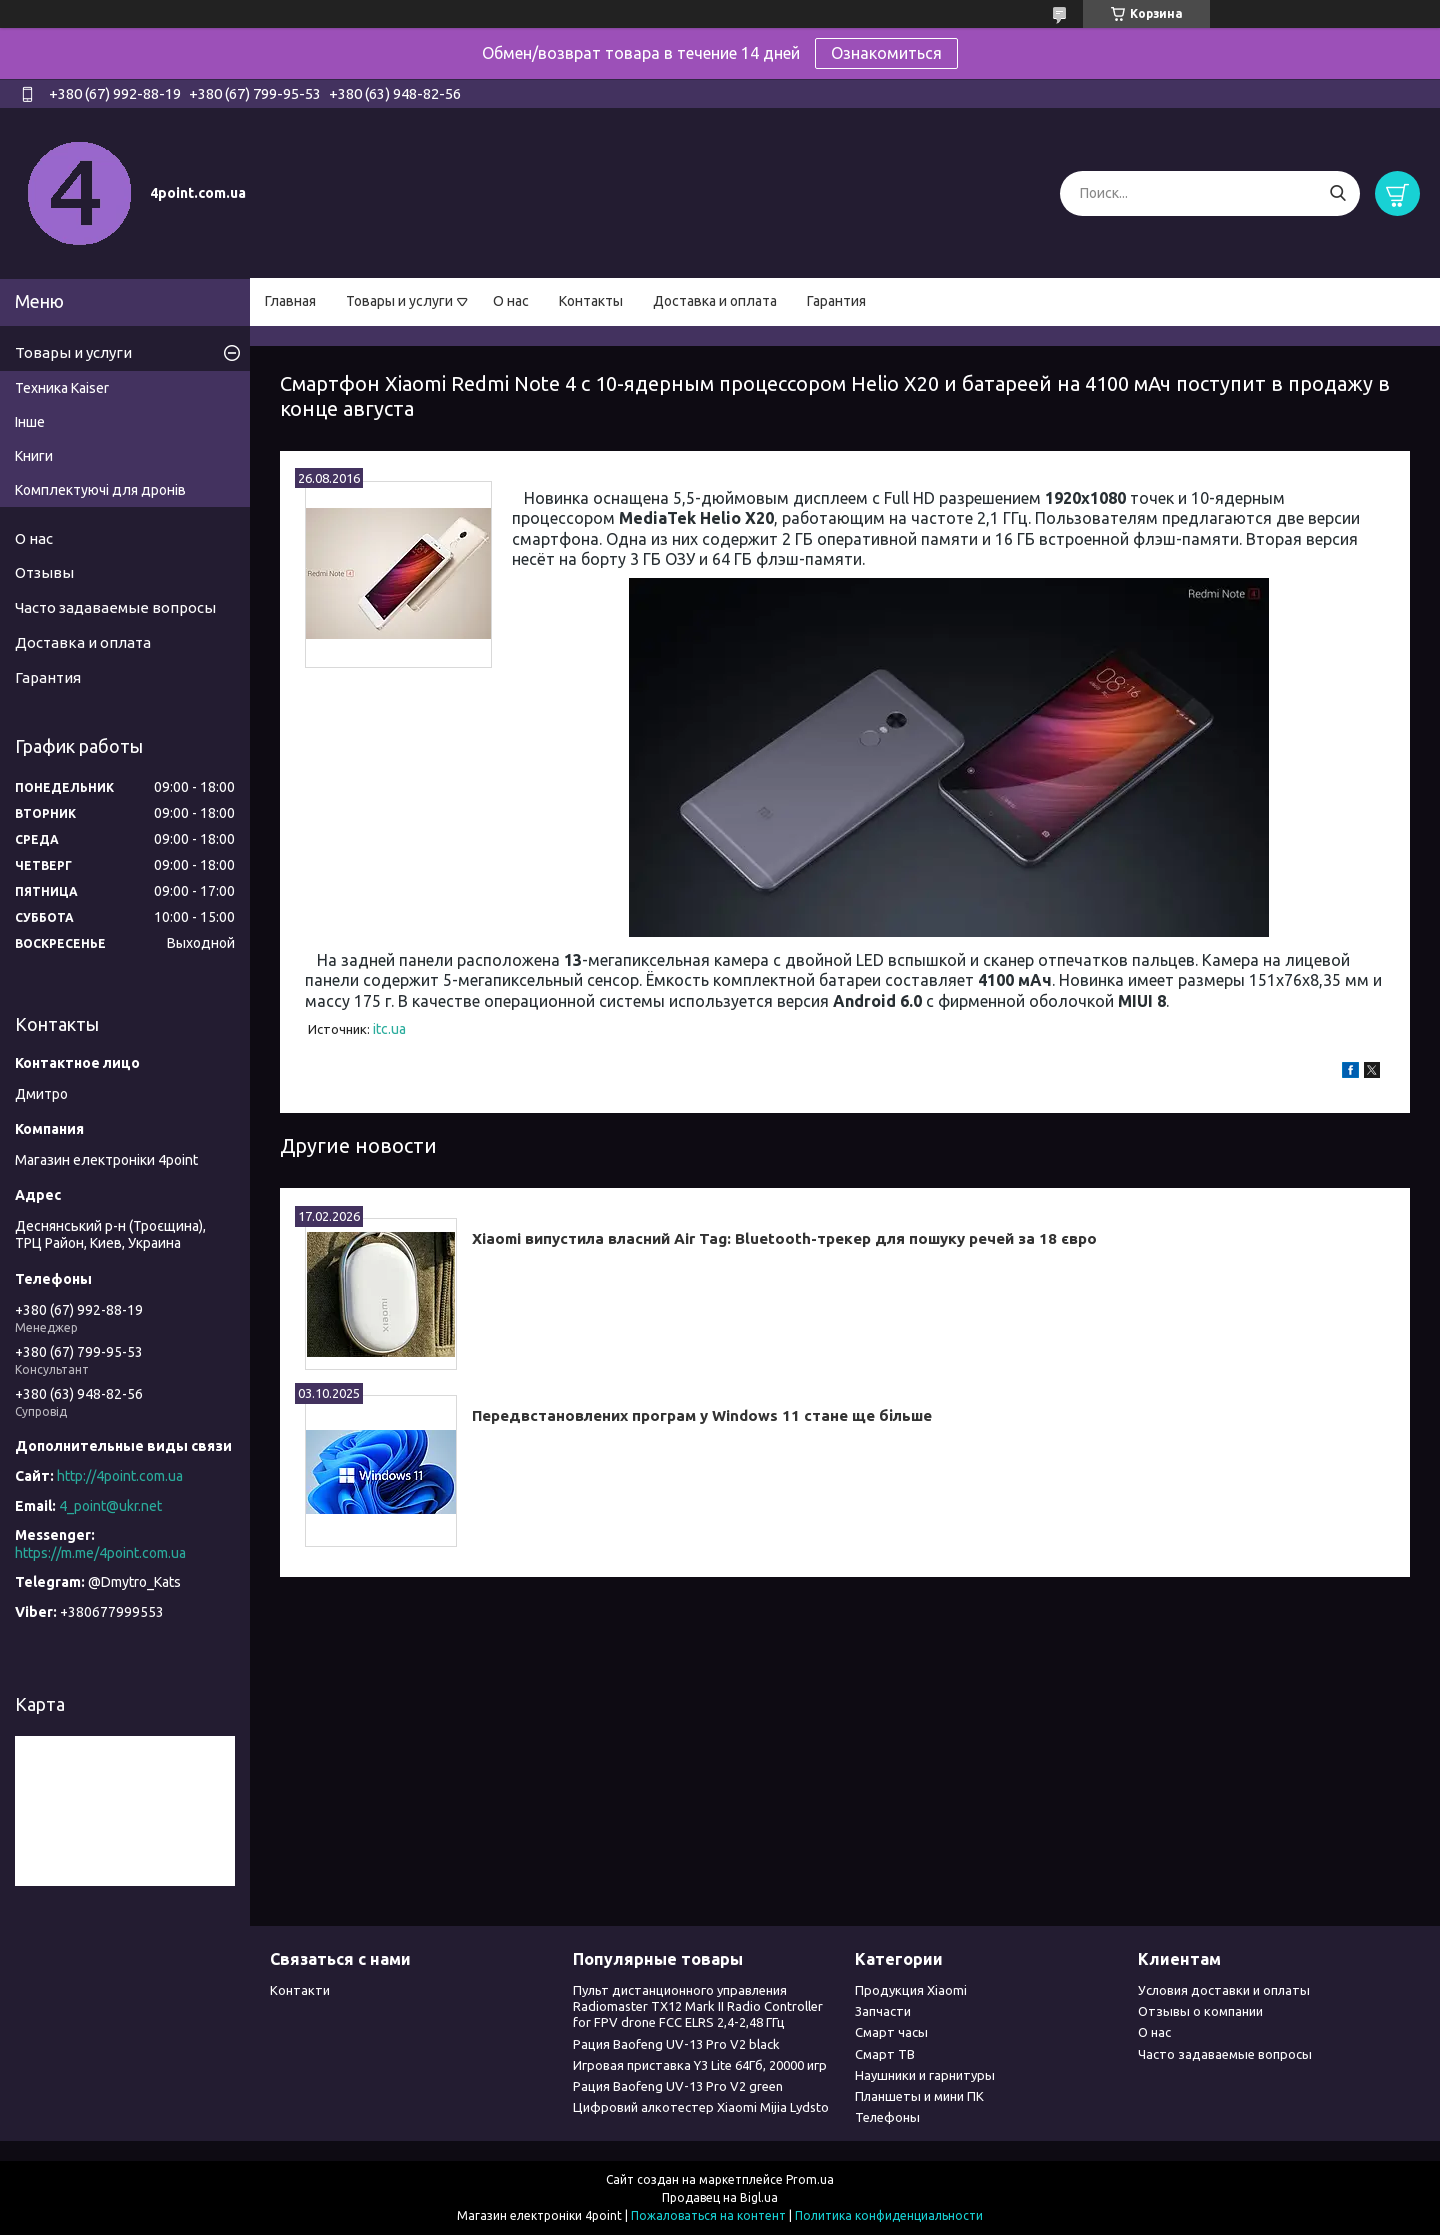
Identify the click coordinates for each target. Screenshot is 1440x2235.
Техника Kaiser (62, 388)
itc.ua (389, 1029)
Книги (34, 456)
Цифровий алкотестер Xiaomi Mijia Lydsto (701, 2107)
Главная (290, 301)
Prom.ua (810, 2179)
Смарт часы (891, 2032)
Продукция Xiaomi (911, 1990)
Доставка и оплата (715, 301)
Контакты (591, 301)
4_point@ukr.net (110, 1506)
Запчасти (883, 2011)
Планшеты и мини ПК (919, 2096)
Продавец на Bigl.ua (720, 2197)
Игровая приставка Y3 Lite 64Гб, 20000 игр (700, 2065)
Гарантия (836, 301)
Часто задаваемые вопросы (115, 607)
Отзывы (44, 572)
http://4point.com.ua (120, 1476)
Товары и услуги (399, 301)
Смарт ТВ (885, 2054)
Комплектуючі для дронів (100, 490)
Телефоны (887, 2117)
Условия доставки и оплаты (1224, 1990)
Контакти (300, 1990)
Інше (30, 422)
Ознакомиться (886, 53)
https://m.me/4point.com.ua (100, 1553)
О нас (511, 301)
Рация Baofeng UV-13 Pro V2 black (676, 2044)
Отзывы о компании (1200, 2011)
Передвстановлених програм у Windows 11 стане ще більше (702, 1415)
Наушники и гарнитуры (925, 2075)
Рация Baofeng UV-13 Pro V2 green (678, 2086)
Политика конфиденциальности (889, 2215)
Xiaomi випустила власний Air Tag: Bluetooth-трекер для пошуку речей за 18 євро (784, 1238)
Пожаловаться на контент (708, 2215)
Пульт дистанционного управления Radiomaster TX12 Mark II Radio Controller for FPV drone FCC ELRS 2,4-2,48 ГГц (698, 2006)
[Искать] (1337, 193)
